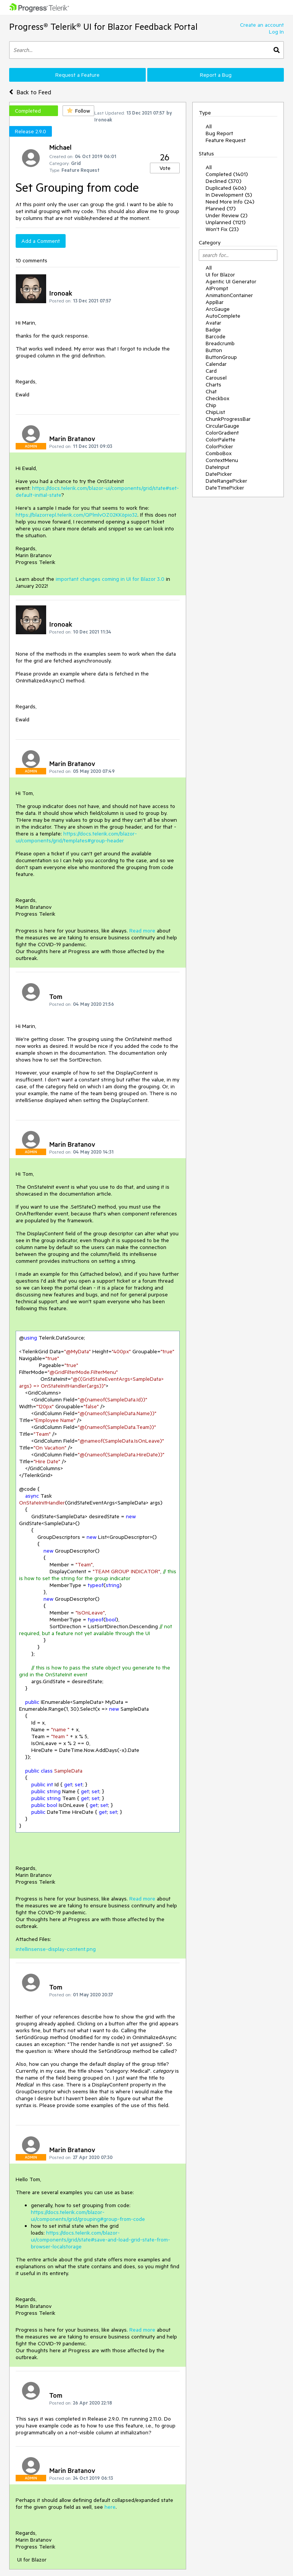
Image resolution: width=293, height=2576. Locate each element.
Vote (165, 168)
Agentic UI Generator (231, 281)
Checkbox (217, 398)
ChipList (215, 412)
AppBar (215, 302)
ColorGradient (222, 432)
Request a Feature (77, 74)
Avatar (213, 322)
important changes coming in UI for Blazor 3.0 (110, 578)
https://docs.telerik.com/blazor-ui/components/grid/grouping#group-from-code (88, 2215)
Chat (211, 391)
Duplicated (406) (226, 187)
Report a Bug (216, 74)
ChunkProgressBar (228, 418)
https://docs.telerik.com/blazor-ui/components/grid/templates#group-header (76, 837)
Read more (142, 930)
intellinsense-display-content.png (56, 1949)
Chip (211, 405)
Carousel (216, 377)
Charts (213, 384)
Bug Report (219, 133)
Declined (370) (223, 181)
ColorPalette (220, 439)
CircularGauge (222, 425)
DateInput (217, 467)
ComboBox (219, 453)
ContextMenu (222, 460)
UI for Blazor (220, 274)
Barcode (215, 336)
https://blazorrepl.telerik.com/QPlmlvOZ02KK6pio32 (76, 514)
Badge (213, 329)
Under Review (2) (227, 215)
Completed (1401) (227, 174)
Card (211, 370)
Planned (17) (221, 208)
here (110, 2506)
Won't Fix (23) (222, 229)
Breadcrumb (220, 343)
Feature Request (226, 140)
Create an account (262, 24)
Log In (276, 31)
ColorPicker (219, 446)
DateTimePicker (225, 487)
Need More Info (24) (230, 201)
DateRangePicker (226, 480)
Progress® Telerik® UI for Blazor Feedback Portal (103, 26)
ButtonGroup (221, 357)
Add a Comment (40, 241)
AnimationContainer (229, 295)
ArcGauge (218, 308)
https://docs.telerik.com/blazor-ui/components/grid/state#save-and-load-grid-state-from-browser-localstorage (100, 2239)
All (209, 126)
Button (214, 350)
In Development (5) (229, 194)
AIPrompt (217, 288)
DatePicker (219, 473)
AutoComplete (223, 315)
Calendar (216, 363)
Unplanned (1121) (226, 222)
